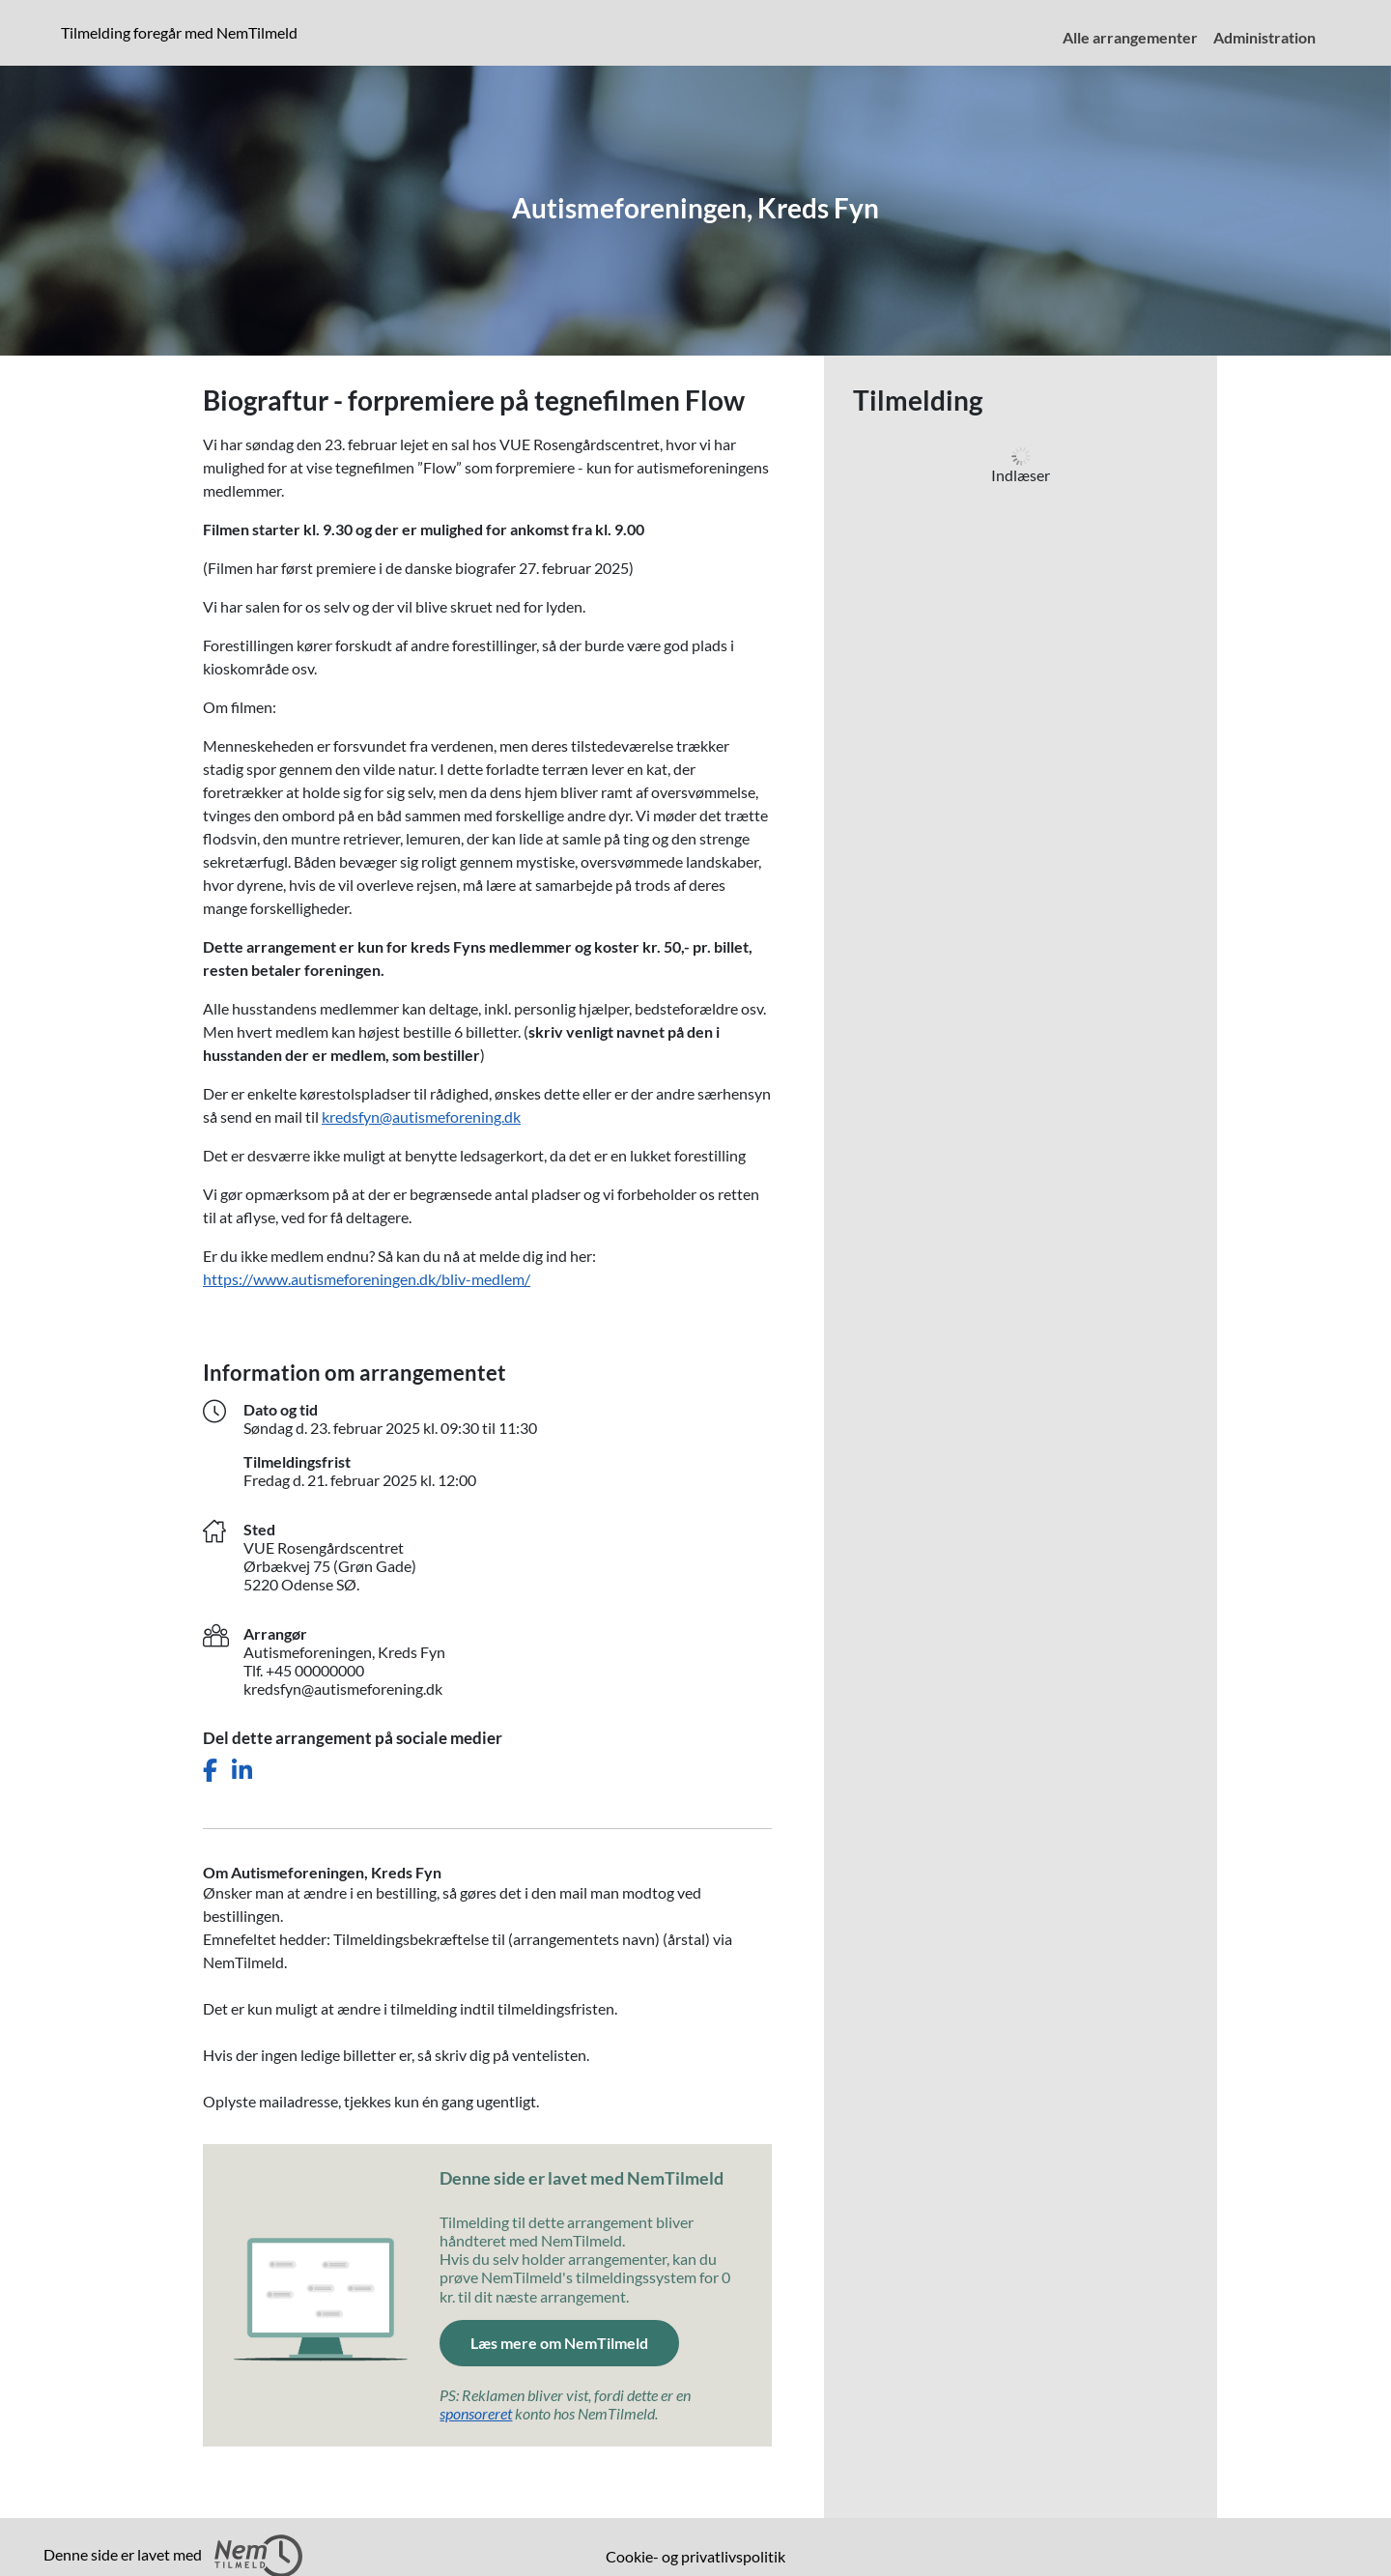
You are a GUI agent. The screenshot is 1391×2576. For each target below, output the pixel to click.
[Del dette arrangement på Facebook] (210, 1771)
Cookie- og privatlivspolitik (695, 2556)
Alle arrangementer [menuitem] (1130, 37)
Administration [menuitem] (1264, 37)
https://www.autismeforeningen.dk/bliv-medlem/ (366, 1279)
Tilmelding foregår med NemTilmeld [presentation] (179, 32)
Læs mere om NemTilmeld (559, 2342)
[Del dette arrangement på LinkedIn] (242, 1771)
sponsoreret (476, 2413)
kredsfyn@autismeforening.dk (421, 1116)
